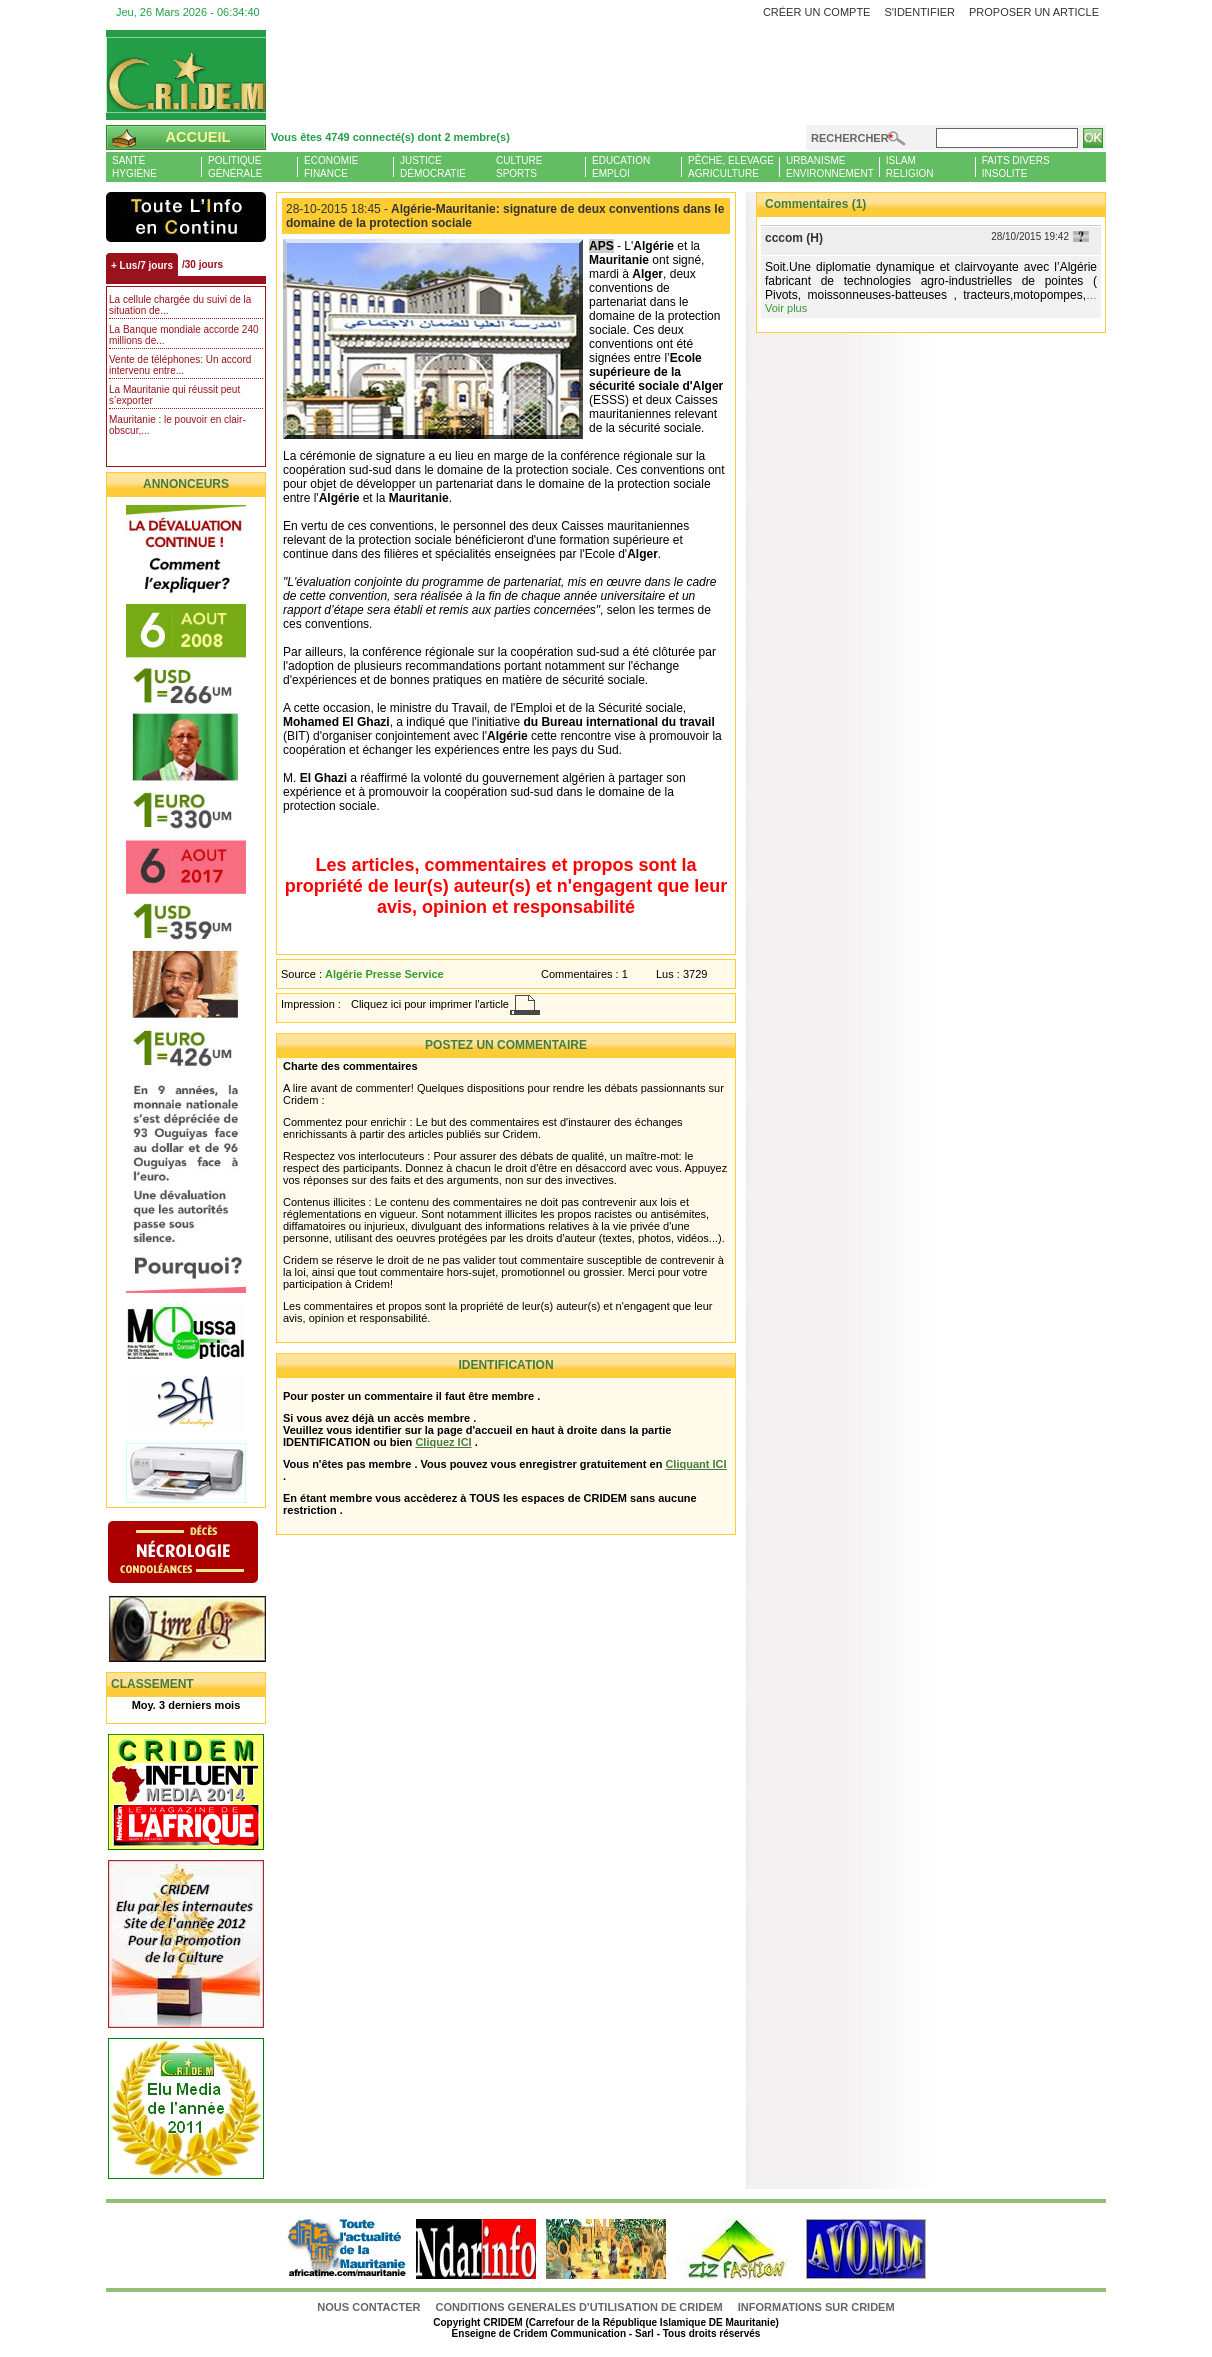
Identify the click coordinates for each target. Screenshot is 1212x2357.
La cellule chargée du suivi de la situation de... (180, 305)
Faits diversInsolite (1016, 167)
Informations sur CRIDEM (816, 2307)
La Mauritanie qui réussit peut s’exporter (174, 395)
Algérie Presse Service (384, 974)
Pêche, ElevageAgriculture (731, 167)
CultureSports (519, 167)
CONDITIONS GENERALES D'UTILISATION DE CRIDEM (579, 2307)
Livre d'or (203, 1631)
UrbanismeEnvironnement (830, 167)
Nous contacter (370, 2307)
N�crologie (203, 1554)
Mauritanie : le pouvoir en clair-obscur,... (177, 425)
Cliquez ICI (443, 1442)
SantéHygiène (134, 167)
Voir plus (786, 308)
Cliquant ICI (695, 1464)
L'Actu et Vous (186, 217)
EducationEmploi (621, 167)
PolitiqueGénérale (235, 167)
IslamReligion (910, 167)
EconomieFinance (331, 167)
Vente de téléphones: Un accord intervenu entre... (180, 365)
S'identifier (919, 12)
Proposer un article (1034, 12)
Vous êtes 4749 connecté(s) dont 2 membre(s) (390, 137)
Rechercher (850, 138)
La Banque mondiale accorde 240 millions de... (184, 335)
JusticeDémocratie (433, 167)
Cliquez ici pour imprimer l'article (430, 1004)
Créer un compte (817, 12)
